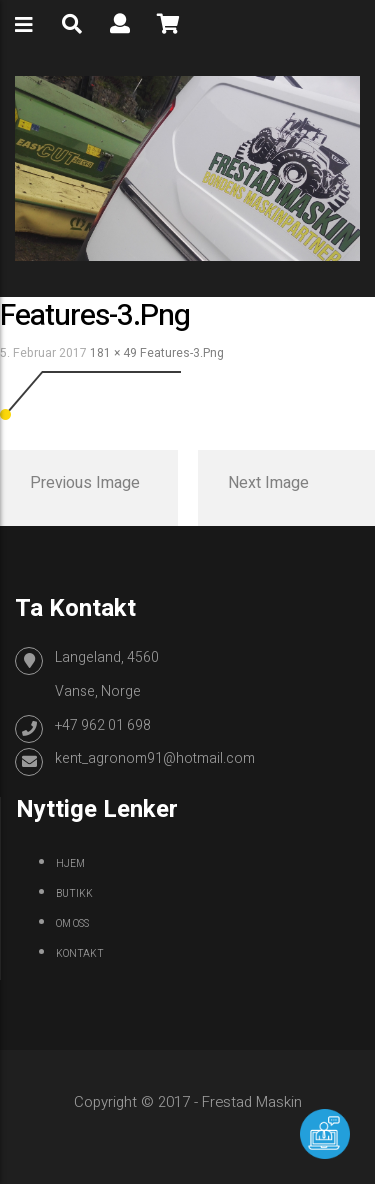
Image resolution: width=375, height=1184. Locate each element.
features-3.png (182, 353)
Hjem (70, 864)
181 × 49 (113, 353)
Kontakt (80, 954)
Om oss (72, 924)
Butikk (74, 894)
